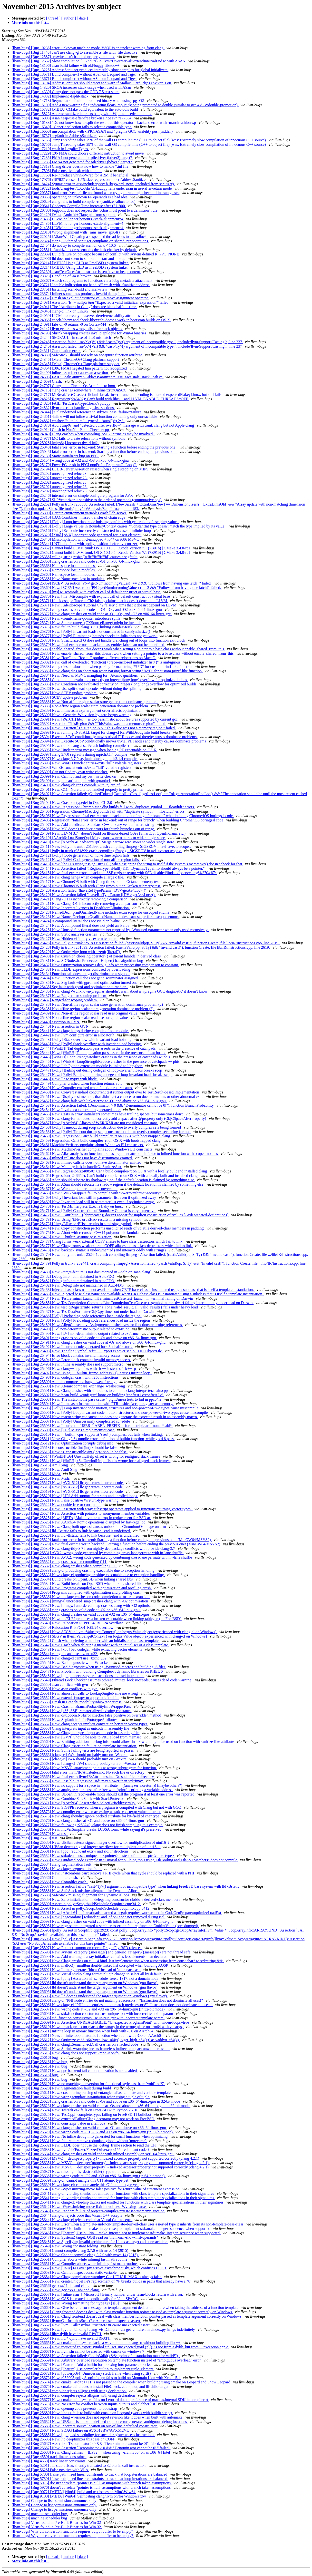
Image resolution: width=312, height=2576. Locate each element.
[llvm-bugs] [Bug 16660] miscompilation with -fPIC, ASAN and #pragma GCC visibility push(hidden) (93, 131)
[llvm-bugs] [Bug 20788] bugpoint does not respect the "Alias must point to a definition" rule (85, 210)
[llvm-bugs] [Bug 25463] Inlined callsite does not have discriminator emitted (72, 1158)
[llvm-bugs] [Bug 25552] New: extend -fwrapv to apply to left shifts (65, 1698)
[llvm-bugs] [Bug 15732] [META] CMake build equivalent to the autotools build (75, 109)
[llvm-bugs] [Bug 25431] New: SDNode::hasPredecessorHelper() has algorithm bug (78, 960)
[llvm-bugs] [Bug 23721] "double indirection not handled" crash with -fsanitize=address (81, 285)
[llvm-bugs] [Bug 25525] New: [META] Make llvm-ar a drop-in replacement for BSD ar (81, 1518)
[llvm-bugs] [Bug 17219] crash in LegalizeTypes (50, 149)
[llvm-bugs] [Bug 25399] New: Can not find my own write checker (64, 776)
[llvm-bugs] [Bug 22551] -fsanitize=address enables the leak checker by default (74, 250)
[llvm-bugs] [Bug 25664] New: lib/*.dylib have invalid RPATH (62, 2338)
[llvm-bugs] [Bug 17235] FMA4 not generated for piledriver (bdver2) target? (72, 158)
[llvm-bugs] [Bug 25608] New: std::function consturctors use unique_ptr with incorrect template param (93, 2013)
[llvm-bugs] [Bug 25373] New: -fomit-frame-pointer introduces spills (66, 618)
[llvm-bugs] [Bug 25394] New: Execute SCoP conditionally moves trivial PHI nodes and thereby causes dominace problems (109, 741)
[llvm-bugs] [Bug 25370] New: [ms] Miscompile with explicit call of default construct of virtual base (91, 596)
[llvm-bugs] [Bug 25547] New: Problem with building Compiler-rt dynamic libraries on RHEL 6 (88, 1671)
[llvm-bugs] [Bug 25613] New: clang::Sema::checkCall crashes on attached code (75, 2044)
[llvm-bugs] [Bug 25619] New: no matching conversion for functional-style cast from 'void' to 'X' (88, 2084)
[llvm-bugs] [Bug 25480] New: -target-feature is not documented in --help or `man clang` (82, 1272)
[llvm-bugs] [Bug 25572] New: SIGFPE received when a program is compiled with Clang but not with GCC (97, 1807)
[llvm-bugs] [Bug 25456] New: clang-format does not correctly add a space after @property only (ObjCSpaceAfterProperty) (109, 1118)
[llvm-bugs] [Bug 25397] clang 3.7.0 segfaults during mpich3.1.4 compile (70, 754)
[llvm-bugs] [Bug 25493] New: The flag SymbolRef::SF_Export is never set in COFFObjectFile (87, 1351)
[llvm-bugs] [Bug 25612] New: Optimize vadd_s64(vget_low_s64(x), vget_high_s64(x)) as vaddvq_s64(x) (96, 2040)
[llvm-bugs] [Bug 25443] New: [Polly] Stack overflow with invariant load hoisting (77, 1044)
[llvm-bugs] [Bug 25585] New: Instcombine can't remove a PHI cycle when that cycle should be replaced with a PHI (103, 1873)
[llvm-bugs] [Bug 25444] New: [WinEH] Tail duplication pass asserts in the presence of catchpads (89, 1053)
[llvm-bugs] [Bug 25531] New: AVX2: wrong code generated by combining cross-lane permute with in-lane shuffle (102, 1557)
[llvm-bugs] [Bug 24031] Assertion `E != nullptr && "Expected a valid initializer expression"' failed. (91, 302)
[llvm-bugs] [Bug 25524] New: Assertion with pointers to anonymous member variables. (81, 1513)
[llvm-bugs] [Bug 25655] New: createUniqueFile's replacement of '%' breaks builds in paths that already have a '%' (102, 2281)
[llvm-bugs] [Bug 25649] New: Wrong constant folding (55, 2246)
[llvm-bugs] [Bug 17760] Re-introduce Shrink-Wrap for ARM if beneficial (70, 175)
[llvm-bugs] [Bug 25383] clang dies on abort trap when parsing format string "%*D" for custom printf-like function (102, 666)
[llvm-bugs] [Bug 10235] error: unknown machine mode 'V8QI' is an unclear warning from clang (88, 48)
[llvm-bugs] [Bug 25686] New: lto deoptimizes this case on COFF (64, 2439)
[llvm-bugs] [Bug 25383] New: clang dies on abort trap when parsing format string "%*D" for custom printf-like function (107, 671)
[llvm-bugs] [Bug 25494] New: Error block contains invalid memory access (71, 1360)
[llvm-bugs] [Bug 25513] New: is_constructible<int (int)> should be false (69, 1452)
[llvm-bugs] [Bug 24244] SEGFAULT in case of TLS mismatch (62, 337)
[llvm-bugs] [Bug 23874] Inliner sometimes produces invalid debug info (69, 294)
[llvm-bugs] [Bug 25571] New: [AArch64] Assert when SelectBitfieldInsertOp (74, 1803)
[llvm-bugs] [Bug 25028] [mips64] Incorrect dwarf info (55, 443)
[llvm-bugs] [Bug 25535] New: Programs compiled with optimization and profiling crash (82, 1588)
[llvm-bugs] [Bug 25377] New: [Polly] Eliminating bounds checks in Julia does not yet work (84, 636)
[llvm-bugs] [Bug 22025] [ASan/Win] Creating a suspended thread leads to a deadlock (79, 236)
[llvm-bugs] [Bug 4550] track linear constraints (49, 2457)
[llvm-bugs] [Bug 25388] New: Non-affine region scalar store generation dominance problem (85, 702)
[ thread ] (53, 18)
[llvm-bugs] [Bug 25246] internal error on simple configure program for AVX (73, 495)
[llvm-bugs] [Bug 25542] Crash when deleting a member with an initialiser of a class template (86, 1641)
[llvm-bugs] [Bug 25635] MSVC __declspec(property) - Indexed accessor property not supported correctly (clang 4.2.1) (106, 2158)
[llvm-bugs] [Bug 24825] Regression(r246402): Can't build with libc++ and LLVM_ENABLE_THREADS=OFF (100, 399)
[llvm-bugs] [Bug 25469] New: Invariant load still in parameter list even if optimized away (83, 1202)
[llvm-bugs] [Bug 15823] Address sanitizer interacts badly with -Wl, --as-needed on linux (82, 114)
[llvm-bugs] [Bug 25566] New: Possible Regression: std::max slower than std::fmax (78, 1781)
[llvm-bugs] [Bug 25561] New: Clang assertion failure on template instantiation (74, 1746)
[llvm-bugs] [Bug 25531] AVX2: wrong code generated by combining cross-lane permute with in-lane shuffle (98, 1553)
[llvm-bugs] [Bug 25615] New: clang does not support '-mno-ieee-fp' (66, 2053)
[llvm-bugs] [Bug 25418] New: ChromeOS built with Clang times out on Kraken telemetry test (86, 886)
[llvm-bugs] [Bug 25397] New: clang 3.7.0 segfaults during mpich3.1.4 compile (74, 759)
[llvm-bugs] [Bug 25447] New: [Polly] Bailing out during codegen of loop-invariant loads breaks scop (92, 1075)
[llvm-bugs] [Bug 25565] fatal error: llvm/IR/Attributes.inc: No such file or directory (78, 1772)
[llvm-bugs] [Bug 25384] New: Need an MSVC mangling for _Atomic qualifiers (75, 675)
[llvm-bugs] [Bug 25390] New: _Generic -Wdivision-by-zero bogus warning (72, 715)
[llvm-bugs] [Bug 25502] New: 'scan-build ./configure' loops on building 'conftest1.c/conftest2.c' (88, 1395)
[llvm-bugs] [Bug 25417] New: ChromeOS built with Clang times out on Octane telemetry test (86, 881)
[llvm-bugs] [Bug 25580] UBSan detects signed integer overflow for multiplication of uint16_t (86, 1847)
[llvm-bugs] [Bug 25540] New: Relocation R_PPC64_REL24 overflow (68, 1623)
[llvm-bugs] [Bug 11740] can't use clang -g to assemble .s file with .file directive (75, 52)
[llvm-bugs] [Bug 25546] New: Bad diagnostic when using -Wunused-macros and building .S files (89, 1667)
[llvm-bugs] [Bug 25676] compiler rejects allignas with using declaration (69, 2391)
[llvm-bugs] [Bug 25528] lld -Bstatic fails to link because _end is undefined (71, 1531)
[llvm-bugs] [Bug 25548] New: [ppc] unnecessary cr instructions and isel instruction (78, 1676)
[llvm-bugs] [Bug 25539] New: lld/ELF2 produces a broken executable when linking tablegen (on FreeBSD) (97, 1619)
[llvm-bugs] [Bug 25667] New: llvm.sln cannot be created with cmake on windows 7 (78, 2351)
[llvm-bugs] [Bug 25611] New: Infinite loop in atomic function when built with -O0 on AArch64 (88, 2035)
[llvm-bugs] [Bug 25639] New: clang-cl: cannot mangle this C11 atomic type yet (75, 2185)
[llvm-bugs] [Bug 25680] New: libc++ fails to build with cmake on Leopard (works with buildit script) (92, 2413)
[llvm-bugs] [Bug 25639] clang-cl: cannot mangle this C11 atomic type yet (70, 2180)
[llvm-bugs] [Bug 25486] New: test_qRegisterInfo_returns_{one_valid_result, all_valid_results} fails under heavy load (105, 1307)
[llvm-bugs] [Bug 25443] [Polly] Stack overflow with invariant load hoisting (72, 1039)
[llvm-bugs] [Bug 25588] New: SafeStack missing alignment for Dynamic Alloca (75, 1891)
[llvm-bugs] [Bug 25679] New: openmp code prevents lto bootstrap (65, 2408)
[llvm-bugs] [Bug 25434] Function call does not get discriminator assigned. (71, 974)
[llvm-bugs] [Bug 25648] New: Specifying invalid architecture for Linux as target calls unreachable (90, 2242)
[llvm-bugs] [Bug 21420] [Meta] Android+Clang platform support (64, 215)
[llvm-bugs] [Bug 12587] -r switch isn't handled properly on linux (63, 57)
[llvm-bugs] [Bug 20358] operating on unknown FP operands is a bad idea (70, 197)
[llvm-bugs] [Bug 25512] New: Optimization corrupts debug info (63, 1443)
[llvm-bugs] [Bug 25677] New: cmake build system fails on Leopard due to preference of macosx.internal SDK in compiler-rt (110, 2400)
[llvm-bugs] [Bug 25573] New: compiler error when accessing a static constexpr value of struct (86, 1812)
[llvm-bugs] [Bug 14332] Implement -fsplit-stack (50, 96)
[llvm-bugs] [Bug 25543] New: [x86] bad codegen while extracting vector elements (77, 1649)
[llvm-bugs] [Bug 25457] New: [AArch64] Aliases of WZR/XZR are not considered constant (85, 1123)
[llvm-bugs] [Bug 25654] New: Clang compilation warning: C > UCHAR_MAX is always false (87, 2277)
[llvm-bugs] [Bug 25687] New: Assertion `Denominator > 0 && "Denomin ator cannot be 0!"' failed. (91, 2448)
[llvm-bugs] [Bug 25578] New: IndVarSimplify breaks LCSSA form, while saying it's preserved (87, 1829)
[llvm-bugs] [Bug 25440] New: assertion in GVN (51, 1026)
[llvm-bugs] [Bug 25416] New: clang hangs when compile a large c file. (68, 877)
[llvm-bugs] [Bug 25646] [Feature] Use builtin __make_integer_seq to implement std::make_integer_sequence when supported (111, 2228)
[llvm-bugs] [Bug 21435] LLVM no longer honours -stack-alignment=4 (68, 219)
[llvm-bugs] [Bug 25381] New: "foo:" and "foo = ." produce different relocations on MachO (84, 658)
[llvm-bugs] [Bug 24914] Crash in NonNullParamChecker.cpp (61, 430)
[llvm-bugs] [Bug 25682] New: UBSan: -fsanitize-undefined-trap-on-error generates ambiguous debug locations (100, 2422)
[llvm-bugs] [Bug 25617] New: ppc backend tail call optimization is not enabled (75, 2071)
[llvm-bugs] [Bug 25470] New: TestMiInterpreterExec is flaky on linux (68, 1206)
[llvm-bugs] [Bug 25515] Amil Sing (40, 1465)
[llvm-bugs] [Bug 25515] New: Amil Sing (45, 1469)
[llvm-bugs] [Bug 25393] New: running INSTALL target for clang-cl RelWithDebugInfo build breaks (91, 732)
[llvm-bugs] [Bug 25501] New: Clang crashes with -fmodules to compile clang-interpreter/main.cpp (90, 1390)
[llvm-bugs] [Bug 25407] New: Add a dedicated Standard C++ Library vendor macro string (83, 824)
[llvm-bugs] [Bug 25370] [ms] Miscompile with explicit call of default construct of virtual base (86, 592)
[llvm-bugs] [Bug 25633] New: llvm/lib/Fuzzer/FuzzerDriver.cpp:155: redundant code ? (81, 2149)
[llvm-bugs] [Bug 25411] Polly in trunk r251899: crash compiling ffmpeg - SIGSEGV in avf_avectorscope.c (97, 851)
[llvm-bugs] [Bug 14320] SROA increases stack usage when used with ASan (72, 87)
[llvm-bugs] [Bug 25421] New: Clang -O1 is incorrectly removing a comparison (75, 903)
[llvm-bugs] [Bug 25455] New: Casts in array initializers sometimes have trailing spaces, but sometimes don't (98, 1114)
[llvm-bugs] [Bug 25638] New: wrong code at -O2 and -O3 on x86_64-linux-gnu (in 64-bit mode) (89, 2176)
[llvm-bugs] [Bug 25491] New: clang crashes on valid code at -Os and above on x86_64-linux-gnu (89, 1342)
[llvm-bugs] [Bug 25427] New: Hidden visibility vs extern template (65, 939)
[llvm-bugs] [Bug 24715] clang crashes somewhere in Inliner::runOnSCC (69, 390)
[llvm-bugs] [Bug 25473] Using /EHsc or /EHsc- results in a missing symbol (72, 1224)
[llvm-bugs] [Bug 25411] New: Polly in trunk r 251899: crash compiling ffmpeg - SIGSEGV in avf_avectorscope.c (102, 846)
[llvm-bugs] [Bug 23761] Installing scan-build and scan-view (60, 289)
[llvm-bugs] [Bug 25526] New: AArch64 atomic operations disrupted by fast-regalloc (79, 1522)
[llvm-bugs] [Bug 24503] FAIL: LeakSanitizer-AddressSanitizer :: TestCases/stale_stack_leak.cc (88, 377)
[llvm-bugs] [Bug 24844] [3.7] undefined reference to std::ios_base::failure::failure (77, 412)
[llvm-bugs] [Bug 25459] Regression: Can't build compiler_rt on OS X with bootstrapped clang (87, 1140)
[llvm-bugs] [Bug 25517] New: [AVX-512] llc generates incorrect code (68, 1483)
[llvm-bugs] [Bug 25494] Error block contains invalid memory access (66, 1355)
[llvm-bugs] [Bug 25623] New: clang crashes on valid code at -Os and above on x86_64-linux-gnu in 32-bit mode (101, 2106)
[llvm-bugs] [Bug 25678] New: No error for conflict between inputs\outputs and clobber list (84, 2404)
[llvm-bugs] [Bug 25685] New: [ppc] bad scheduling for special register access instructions (83, 2435)
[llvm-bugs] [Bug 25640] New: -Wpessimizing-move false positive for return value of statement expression (96, 2189)
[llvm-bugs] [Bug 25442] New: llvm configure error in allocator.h (63, 1035)
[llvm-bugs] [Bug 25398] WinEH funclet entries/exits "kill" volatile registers (72, 767)
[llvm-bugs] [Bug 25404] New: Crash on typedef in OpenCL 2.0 (62, 802)
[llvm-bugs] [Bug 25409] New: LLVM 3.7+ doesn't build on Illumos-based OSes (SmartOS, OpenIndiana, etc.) (99, 833)
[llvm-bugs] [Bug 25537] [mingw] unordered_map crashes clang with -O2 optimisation (80, 1601)
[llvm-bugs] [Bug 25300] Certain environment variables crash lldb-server (69, 513)
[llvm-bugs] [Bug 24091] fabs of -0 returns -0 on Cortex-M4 (59, 324)
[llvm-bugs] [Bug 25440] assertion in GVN (46, 1022)
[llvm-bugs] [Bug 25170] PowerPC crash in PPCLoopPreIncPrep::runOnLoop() (74, 465)
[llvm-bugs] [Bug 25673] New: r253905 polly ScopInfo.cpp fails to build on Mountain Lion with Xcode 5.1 (96, 2378)
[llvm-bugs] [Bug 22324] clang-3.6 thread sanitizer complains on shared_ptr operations (80, 241)
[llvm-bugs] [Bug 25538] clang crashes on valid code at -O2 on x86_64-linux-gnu (76, 1610)
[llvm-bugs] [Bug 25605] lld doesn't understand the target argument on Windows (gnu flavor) (85, 1983)
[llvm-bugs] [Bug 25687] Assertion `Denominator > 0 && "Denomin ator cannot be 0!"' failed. (86, 2443)
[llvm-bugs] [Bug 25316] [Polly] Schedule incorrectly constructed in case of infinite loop (82, 530)
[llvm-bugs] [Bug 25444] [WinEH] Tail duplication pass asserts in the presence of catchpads (84, 1048)
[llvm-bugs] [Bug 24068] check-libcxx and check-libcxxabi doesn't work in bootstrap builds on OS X (91, 320)
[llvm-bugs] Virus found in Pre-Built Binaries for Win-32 (57, 2522)
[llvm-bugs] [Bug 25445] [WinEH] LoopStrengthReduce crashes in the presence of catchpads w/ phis (91, 1057)
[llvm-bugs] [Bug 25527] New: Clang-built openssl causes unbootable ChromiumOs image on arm (89, 1526)
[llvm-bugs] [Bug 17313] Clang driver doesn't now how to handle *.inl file (70, 166)
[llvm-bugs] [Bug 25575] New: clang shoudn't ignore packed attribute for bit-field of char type (86, 1816)
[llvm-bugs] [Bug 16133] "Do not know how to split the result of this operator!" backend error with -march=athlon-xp (104, 122)
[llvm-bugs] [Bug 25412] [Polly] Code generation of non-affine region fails (71, 855)
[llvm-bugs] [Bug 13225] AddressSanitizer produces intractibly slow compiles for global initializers (90, 70)
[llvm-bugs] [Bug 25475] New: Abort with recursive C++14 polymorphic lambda (76, 1232)
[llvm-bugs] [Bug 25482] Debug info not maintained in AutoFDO (63, 1276)
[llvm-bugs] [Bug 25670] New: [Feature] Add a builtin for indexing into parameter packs (82, 2364)
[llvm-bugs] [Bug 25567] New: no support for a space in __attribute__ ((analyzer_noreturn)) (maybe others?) (97, 1785)
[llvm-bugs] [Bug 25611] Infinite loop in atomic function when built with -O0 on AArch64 (83, 2031)
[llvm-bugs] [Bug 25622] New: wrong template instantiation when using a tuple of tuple (81, 2097)
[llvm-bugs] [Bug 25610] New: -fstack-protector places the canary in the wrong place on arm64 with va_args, (98, 2027)
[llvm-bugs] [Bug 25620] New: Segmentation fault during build (62, 2088)
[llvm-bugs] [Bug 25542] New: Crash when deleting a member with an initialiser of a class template (90, 1645)
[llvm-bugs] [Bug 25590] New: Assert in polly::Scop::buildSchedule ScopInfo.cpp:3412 (81, 1908)
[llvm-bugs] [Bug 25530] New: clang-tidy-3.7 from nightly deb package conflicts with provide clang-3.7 (94, 1548)
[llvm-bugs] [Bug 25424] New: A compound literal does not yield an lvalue (71, 925)
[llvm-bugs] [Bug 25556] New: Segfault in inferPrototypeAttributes (65, 1719)
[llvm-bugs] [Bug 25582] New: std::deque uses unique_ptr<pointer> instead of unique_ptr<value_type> (93, 1856)
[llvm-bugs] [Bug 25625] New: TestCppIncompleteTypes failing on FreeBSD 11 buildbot (82, 2114)
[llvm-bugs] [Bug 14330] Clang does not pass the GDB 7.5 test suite (65, 92)
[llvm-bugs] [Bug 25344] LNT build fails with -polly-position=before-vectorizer (75, 544)
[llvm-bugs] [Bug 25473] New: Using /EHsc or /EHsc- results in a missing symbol (77, 1219)
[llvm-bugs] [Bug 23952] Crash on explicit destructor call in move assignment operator (80, 298)
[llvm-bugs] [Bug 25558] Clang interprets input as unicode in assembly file (71, 1728)
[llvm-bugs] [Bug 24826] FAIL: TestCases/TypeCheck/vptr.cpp (61, 403)
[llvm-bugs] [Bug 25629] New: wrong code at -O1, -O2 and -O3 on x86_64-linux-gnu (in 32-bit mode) (93, 2132)
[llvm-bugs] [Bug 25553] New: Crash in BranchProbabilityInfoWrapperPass (72, 1706)
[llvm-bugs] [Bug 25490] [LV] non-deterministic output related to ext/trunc (71, 1329)
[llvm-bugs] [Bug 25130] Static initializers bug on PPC (55, 456)
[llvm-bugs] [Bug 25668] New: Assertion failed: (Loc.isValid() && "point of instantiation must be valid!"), (96, 2356)
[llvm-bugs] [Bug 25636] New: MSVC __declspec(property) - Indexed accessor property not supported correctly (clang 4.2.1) (111, 2167)
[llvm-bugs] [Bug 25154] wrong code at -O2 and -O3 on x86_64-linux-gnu (71, 460)
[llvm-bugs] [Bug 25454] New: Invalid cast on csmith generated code (66, 1110)
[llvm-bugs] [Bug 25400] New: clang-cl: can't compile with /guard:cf (66, 785)
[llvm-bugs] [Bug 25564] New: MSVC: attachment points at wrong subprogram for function (84, 1768)
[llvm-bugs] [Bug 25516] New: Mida (41, 1478)
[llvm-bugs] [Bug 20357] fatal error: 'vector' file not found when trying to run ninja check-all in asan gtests (95, 193)
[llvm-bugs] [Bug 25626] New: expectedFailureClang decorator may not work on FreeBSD (83, 2119)
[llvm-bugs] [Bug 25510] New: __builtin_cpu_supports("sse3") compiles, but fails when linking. (88, 1434)
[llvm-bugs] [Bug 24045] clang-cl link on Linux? (50, 311)
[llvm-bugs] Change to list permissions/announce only (54, 2500)
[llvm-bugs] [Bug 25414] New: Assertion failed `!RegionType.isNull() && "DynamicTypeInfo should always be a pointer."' (109, 868)
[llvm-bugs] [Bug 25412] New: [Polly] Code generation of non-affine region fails (76, 860)
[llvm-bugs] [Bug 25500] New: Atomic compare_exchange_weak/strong (69, 1386)
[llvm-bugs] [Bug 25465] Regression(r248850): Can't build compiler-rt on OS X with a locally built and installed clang (105, 1175)
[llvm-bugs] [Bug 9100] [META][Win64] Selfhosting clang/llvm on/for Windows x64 (79, 2496)
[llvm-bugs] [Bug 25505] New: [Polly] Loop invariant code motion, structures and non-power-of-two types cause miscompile (110, 1412)
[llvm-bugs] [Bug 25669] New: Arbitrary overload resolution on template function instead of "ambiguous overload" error (107, 2360)
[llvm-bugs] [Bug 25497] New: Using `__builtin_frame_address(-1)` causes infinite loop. (82, 1373)
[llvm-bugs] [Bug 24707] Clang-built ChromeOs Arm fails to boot (64, 386)
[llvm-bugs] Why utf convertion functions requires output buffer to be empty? (73, 2531)
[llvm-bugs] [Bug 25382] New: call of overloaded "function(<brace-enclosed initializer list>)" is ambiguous (96, 662)
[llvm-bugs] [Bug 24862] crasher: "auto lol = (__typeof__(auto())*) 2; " (68, 421)
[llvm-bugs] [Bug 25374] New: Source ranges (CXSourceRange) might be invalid (76, 623)
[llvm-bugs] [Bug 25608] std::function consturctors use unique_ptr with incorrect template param (88, 2018)
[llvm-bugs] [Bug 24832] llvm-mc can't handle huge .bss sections (63, 408)
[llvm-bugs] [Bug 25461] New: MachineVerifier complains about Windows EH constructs (82, 1149)
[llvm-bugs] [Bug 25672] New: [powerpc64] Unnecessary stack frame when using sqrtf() (82, 2373)
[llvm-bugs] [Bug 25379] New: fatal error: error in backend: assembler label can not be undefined (88, 645)
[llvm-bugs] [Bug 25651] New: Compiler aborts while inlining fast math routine (75, 2264)
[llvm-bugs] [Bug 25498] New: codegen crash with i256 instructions (65, 1377)
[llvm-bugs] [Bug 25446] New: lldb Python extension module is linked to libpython (77, 1066)
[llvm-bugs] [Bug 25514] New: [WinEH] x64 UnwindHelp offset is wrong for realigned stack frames (91, 1461)
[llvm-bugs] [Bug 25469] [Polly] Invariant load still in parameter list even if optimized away (84, 1197)
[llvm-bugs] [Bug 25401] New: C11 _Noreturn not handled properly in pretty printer (78, 789)
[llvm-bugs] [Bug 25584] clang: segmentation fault (52, 1864)
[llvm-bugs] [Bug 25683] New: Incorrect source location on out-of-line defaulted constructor (84, 2426)
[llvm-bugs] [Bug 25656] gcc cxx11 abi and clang (51, 2285)
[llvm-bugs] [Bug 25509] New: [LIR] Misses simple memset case (63, 1430)
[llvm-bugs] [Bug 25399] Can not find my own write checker (60, 772)
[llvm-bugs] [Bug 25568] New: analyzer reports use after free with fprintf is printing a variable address (92, 1790)
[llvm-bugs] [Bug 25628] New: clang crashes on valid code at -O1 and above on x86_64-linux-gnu (89, 2128)
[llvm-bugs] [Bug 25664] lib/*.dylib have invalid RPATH (57, 2334)
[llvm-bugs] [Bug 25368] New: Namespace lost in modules (58, 579)
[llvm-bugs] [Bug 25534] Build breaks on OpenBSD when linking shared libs (73, 1579)
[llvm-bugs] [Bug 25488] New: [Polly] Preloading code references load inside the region (81, 1320)
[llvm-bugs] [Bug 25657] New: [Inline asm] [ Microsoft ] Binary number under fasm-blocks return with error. (98, 2294)
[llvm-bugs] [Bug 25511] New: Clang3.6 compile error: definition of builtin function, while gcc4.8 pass (93, 1439)
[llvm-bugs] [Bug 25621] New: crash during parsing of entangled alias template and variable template (92, 2092)
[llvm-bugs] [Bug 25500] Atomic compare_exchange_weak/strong (64, 1382)
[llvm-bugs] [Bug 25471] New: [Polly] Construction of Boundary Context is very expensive (84, 1211)
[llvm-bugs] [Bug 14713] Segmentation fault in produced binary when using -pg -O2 (78, 100)
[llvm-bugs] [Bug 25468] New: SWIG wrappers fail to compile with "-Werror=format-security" (87, 1193)
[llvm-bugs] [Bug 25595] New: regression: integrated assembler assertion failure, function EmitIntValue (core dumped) (105, 1926)
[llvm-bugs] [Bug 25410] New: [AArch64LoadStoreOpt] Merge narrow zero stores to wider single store (93, 842)
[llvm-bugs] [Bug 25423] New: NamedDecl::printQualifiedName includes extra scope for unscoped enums (95, 917)
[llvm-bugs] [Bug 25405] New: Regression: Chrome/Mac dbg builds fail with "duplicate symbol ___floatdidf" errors (103, 807)
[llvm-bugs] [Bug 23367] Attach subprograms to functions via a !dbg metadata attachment (82, 280)
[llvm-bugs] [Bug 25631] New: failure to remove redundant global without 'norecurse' (79, 2141)
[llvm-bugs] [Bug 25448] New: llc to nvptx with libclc (55, 1079)
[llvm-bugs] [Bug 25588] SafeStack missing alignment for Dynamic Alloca (71, 1895)
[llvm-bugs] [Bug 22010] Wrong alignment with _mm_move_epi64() (66, 232)
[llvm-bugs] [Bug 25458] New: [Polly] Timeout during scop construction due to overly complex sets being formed (101, 1132)
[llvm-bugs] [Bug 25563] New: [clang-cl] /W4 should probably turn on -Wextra (74, 1763)
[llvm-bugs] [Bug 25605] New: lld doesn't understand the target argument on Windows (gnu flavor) (90, 1996)
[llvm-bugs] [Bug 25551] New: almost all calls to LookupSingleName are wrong (75, 1693)
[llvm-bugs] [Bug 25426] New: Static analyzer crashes (55, 934)
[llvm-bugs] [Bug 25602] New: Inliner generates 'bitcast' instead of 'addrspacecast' (76, 1970)
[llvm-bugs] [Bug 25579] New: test (40, 1834)
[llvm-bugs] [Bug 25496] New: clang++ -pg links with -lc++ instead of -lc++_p (74, 1368)
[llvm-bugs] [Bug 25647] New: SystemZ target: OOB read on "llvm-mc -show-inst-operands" (85, 2237)
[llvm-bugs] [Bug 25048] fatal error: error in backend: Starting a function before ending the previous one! (95, 447)
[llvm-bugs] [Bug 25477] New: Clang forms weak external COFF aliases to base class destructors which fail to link (102, 1246)
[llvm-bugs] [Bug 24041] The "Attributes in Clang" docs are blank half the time (74, 307)
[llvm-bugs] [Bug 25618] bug (35, 2075)
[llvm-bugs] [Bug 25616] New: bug (40, 2062)
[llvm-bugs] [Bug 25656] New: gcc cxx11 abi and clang (56, 2290)
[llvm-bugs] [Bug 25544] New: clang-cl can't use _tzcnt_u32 (59, 1658)
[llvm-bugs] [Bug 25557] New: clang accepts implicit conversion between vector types (80, 1724)
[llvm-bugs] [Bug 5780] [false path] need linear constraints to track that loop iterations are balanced (90, 2474)
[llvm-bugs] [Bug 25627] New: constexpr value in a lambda (59, 2123)
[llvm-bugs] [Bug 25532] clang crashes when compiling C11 (59, 1562)
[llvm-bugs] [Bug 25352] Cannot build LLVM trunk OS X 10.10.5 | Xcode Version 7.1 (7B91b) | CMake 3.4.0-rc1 (101, 548)
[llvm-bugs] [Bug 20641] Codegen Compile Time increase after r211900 (69, 206)
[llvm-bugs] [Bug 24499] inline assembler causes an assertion (60, 373)
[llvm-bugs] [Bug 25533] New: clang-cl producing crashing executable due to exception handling (88, 1575)
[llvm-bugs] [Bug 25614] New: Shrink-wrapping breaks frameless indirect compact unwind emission (91, 2049)
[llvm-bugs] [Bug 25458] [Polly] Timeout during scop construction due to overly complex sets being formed (97, 1127)
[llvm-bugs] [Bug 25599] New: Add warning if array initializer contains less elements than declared (90, 1956)
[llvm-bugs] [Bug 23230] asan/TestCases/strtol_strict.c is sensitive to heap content (76, 272)
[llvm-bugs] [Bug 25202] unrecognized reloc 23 (50, 473)
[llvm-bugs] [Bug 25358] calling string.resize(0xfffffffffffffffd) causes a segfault (74, 557)
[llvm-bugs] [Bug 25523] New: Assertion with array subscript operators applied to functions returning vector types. (102, 1509)
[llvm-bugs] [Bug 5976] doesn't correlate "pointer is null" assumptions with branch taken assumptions (92, 2483)
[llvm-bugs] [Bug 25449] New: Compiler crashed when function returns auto (72, 1088)
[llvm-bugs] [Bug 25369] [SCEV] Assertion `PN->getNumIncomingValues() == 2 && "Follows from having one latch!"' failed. (112, 583)
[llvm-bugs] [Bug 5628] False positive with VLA (50, 2470)
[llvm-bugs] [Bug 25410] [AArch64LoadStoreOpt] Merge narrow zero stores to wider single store (89, 838)
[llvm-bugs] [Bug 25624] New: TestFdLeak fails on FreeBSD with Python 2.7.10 (75, 2110)
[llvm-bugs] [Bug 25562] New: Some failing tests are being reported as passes (73, 1750)
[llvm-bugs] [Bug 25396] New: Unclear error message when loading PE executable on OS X (84, 750)
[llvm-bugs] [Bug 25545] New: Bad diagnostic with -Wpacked (61, 1662)
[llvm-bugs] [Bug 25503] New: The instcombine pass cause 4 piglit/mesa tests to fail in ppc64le (87, 1399)
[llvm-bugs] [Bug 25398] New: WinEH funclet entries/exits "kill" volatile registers (77, 763)
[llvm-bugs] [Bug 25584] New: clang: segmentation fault (57, 1869)
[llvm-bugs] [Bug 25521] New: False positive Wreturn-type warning (65, 1500)
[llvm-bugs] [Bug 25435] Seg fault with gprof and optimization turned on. (70, 987)
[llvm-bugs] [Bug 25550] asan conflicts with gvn (50, 1684)
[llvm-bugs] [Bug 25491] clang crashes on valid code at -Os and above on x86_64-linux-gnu (84, 1338)
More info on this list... (30, 22)
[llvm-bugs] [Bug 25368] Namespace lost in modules (54, 566)
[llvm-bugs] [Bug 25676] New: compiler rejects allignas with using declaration (74, 2395)
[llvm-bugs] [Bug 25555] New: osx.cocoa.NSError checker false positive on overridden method (87, 1715)
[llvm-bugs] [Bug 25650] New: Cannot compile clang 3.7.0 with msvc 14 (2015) (75, 2255)
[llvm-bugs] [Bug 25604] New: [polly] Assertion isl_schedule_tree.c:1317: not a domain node (85, 1978)
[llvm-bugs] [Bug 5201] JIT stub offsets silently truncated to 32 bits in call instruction (79, 2465)
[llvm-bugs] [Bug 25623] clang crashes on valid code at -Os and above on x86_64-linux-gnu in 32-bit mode (96, 2101)
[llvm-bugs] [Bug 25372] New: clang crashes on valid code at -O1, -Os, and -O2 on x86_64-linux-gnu (92, 614)
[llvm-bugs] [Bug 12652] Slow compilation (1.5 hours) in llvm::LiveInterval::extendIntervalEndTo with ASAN (99, 61)
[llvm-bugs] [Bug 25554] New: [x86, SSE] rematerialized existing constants (71, 1711)
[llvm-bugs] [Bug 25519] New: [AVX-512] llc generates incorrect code (68, 1491)
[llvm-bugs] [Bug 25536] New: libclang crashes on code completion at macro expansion (81, 1597)
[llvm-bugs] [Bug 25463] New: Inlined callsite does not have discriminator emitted (77, 1162)
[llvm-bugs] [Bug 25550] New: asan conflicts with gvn (55, 1689)
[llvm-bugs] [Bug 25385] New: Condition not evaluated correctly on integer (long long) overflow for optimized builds (104, 684)
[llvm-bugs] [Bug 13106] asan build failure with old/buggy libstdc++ (66, 65)
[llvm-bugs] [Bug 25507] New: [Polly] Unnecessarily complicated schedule (71, 1421)
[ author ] (68, 18)
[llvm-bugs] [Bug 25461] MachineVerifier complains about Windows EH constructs (78, 1145)
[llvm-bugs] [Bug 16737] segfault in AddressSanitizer (54, 136)
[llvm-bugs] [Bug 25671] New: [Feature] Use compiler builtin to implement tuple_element (83, 2369)
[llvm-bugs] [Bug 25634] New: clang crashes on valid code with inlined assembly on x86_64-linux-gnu (93, 2154)
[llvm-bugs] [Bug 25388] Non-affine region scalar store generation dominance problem (80, 706)
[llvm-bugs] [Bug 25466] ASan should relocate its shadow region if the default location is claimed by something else (103, 1180)
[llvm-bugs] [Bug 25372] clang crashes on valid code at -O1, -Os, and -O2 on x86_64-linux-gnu (87, 609)
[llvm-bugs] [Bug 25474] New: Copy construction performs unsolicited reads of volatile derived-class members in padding (108, 1228)
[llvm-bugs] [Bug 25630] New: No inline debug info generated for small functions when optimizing (90, 2136)
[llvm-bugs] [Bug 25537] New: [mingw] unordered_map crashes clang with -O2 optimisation (85, 1605)
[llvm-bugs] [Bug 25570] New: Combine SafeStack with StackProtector (68, 1798)
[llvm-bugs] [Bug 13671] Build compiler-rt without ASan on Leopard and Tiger (74, 74)
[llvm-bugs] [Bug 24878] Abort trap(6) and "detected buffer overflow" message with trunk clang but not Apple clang (103, 425)
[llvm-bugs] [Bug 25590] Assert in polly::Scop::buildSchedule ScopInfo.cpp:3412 (76, 1904)
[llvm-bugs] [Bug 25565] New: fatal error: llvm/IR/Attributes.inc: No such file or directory (83, 1777)
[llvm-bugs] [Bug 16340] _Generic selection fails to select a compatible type (72, 127)
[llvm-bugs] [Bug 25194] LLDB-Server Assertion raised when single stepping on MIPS (80, 469)
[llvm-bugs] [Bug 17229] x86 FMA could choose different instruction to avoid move (78, 153)
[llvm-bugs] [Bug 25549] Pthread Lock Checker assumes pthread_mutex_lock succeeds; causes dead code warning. (102, 1680)
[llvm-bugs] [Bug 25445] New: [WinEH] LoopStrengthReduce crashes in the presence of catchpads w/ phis (96, 1061)
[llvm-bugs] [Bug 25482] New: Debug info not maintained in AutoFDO (68, 1285)
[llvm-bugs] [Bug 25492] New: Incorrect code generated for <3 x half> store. (72, 1347)
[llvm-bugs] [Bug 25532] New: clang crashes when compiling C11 (64, 1566)
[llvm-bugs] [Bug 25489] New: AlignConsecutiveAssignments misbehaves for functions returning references (97, 1325)
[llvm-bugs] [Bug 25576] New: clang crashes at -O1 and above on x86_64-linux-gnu (78, 1820)
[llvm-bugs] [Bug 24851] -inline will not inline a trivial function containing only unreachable (85, 416)
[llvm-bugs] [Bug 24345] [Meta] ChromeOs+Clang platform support (66, 359)
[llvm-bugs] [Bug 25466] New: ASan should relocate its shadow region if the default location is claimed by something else (108, 1184)
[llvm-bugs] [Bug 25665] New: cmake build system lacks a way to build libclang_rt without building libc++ (96, 2343)
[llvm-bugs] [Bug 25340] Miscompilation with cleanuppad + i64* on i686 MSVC (76, 539)
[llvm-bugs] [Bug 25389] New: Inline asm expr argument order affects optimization (77, 710)
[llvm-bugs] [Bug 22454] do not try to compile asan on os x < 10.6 (64, 245)
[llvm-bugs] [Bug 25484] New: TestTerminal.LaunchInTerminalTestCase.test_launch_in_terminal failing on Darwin (103, 1298)
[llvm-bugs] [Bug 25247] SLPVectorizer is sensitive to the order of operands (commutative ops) (87, 500)
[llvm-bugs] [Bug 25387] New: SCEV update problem (55, 693)
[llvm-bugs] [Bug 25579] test (35, 1838)
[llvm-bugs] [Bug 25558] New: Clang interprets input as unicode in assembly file (75, 1733)
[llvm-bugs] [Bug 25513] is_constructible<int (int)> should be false (65, 1447)
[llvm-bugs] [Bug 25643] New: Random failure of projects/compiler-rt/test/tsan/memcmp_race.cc (88, 2211)
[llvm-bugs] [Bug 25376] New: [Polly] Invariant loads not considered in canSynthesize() (81, 631)
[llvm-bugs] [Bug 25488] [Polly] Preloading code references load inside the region (77, 1316)
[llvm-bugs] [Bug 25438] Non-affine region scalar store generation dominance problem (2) (83, 1009)
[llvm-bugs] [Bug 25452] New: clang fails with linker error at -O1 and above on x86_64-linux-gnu (89, 1101)
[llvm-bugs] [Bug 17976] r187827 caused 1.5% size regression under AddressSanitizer (80, 179)
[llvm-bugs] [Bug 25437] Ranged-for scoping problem (55, 1000)
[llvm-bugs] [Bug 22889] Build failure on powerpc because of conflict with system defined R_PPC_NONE (96, 254)
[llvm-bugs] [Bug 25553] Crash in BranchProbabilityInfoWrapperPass (67, 1702)
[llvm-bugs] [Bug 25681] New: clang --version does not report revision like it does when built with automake (97, 2417)
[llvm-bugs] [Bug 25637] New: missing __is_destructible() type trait (66, 2171)
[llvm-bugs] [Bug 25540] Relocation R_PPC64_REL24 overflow (63, 1627)
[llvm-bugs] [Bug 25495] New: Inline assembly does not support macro (68, 1364)
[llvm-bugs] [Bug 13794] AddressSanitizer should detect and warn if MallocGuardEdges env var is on (92, 83)
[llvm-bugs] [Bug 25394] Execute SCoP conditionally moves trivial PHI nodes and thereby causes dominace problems (104, 737)
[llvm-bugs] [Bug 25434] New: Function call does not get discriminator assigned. (76, 978)
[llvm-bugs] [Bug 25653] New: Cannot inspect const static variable (64, 2272)
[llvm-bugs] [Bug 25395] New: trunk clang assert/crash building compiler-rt (72, 745)
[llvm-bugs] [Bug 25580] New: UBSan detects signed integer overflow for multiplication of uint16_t (91, 1842)
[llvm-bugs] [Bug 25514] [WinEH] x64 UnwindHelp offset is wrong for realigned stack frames (86, 1456)
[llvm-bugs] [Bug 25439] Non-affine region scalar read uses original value (70, 1017)
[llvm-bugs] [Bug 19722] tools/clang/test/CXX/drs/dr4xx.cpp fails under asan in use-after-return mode (92, 188)
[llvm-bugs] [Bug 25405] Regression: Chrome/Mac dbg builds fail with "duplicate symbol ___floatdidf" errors (98, 811)
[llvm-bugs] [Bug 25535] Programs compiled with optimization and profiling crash (77, 1592)
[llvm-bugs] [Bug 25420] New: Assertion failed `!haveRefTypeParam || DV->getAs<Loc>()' (84, 895)
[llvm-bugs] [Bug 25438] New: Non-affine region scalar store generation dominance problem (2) (88, 1004)
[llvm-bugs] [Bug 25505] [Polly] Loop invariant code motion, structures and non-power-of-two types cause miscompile (105, 1408)
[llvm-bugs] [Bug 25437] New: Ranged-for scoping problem (59, 996)
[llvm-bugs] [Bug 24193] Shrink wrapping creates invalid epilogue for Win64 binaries (79, 333)
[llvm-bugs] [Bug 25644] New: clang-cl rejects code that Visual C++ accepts (72, 2220)
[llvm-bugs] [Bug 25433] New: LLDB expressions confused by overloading (71, 969)
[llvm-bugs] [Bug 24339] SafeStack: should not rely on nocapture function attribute (77, 355)
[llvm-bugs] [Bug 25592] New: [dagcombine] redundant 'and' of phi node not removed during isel (89, 1917)
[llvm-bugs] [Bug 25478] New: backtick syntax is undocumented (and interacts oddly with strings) (89, 1250)
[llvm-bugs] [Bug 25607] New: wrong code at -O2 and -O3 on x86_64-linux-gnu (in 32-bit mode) (89, 2009)
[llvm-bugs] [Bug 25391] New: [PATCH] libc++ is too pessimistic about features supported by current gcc (95, 719)
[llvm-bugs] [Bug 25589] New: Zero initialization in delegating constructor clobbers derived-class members (96, 1899)
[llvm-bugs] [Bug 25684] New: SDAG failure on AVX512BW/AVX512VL (71, 2430)
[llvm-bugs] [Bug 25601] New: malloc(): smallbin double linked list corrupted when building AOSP (90, 1965)
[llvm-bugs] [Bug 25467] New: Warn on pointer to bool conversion (64, 1189)
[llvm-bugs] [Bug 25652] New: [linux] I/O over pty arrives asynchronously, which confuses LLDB (89, 2268)
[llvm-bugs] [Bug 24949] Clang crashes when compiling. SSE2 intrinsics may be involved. (83, 434)
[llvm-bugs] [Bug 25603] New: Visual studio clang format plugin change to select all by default (87, 1974)
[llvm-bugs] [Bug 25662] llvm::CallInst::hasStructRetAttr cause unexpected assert (76, 2321)
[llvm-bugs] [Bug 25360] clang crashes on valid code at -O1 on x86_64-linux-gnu (76, 561)
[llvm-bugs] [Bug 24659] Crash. (37, 381)
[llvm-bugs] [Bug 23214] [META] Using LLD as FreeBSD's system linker (70, 263)
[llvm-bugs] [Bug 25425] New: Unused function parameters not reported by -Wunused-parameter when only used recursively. (110, 930)
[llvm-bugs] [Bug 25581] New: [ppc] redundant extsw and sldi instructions (70, 1851)
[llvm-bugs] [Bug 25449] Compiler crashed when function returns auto (67, 1083)
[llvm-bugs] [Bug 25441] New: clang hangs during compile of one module (70, 1031)
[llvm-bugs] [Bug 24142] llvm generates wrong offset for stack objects (67, 329)
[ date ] (82, 18)
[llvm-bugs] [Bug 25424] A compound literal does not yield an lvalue (66, 921)
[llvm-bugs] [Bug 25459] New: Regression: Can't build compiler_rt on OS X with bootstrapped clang (91, 1136)
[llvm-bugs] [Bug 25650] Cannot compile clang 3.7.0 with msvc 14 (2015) (70, 2250)
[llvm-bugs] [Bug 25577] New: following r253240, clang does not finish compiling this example (87, 1825)
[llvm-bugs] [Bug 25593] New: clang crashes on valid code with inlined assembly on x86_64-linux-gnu (93, 1921)
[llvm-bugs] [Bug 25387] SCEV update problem (50, 697)
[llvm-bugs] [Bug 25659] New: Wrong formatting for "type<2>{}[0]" (66, 2303)
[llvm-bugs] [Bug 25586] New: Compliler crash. (50, 1882)
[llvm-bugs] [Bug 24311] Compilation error (46, 351)
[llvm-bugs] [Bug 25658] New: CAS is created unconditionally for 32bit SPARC (75, 2299)
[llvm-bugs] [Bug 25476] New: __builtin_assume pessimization (62, 1237)
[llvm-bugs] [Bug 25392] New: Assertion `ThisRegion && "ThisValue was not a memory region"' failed (94, 728)
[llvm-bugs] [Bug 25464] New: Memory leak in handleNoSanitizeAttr (67, 1167)
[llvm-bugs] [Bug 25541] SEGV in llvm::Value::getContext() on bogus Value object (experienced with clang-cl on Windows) (110, 1636)
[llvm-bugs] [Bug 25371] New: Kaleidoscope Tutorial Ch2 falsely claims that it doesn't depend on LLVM (94, 605)
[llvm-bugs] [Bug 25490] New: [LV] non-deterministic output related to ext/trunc (76, 1333)
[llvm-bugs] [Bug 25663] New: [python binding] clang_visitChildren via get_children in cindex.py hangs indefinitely (104, 2329)
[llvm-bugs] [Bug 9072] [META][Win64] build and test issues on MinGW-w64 (74, 2492)
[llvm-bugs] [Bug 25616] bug (35, 2057)
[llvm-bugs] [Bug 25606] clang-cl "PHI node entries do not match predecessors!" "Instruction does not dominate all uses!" (108, 2000)
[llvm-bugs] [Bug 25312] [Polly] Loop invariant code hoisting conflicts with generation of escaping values (95, 522)
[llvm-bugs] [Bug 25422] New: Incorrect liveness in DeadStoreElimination (71, 908)
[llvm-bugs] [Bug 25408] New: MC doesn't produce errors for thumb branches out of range (83, 829)
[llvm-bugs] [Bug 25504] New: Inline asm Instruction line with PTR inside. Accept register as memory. (93, 1404)
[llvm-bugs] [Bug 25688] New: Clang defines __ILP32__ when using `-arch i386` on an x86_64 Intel (91, 2452)
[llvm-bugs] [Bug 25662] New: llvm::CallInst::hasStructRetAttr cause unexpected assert (81, 2325)
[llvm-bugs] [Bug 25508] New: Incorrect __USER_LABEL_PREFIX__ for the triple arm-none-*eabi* (92, 1426)
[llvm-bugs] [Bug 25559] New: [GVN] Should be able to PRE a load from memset (77, 1737)
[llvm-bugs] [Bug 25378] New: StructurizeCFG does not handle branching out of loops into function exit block (99, 640)
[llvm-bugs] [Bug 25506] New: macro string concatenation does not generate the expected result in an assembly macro (105, 1417)
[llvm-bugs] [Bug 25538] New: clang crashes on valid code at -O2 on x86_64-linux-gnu (81, 1614)
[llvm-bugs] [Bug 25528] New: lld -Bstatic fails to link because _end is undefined (76, 1535)
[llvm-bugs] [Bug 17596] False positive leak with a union (57, 171)
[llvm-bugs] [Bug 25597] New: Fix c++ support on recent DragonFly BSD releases (77, 1948)
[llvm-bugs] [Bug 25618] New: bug (40, 2079)
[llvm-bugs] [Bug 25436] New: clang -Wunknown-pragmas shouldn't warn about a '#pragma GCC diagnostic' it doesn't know (110, 991)
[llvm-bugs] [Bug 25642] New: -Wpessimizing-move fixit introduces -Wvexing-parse (79, 2207)
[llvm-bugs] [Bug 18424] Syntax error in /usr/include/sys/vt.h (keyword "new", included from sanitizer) (93, 184)
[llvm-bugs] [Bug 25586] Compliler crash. (45, 1877)
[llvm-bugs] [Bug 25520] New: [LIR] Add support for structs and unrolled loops (75, 1496)
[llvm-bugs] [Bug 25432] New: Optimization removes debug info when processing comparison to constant (95, 965)
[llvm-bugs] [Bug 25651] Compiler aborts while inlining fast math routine (70, 2259)
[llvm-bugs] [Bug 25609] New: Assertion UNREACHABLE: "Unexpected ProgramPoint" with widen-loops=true (101, 2022)
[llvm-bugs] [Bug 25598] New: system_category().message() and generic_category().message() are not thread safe (101, 1952)
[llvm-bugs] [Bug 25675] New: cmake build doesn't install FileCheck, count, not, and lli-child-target (90, 2386)
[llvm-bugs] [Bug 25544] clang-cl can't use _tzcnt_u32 (55, 1654)
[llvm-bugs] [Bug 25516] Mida (36, 1474)
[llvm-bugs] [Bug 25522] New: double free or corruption (56, 1505)
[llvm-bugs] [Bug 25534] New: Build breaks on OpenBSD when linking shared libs (77, 1583)
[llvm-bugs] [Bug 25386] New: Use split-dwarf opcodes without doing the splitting (77, 688)
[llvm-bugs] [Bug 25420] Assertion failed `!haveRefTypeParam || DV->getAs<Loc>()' (79, 890)
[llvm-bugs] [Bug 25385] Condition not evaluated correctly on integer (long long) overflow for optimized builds (100, 680)
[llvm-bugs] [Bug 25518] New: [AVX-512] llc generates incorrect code (68, 1487)
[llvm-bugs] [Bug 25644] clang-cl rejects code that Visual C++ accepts (67, 2215)
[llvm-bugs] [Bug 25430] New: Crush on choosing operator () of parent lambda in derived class (87, 956)
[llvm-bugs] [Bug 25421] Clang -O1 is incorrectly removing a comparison (70, 899)
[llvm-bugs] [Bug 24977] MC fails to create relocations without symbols (69, 438)
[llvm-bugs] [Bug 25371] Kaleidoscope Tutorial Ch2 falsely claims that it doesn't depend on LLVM (90, 601)
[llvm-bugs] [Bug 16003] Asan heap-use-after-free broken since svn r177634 (72, 118)
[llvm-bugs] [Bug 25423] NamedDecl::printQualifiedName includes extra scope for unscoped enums (91, 912)
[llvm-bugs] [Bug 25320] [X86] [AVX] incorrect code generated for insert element (76, 535)
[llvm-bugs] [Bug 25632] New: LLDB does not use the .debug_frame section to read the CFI (84, 2145)
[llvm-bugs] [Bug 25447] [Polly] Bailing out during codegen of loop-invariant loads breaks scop (87, 1070)
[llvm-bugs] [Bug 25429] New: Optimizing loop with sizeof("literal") (66, 952)
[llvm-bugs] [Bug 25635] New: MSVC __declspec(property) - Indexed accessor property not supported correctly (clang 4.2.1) (111, 2163)
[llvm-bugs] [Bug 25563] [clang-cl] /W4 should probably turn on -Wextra (69, 1755)
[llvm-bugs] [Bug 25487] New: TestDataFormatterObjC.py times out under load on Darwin (83, 1311)
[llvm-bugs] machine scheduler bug (40, 2514)
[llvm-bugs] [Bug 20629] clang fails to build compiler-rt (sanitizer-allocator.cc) (74, 201)
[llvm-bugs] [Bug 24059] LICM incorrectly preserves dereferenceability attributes (76, 315)
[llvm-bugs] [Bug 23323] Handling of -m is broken (52, 276)
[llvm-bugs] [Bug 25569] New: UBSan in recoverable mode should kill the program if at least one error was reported (103, 1794)
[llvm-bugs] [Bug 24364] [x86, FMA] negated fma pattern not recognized (70, 368)
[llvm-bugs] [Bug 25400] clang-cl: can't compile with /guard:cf (61, 781)
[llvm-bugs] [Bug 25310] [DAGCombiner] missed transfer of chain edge (69, 517)
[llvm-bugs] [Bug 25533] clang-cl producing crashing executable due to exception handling (84, 1570)
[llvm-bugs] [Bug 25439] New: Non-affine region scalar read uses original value (75, 1013)
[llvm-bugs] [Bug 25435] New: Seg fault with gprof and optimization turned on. (75, 982)
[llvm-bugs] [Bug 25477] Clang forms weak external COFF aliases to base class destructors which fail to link (97, 1241)
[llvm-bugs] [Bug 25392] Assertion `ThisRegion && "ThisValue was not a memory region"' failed (89, 724)
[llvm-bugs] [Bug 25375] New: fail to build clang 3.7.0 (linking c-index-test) (72, 627)
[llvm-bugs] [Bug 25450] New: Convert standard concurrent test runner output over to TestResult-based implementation (106, 1092)
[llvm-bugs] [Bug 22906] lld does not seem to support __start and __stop (69, 258)
